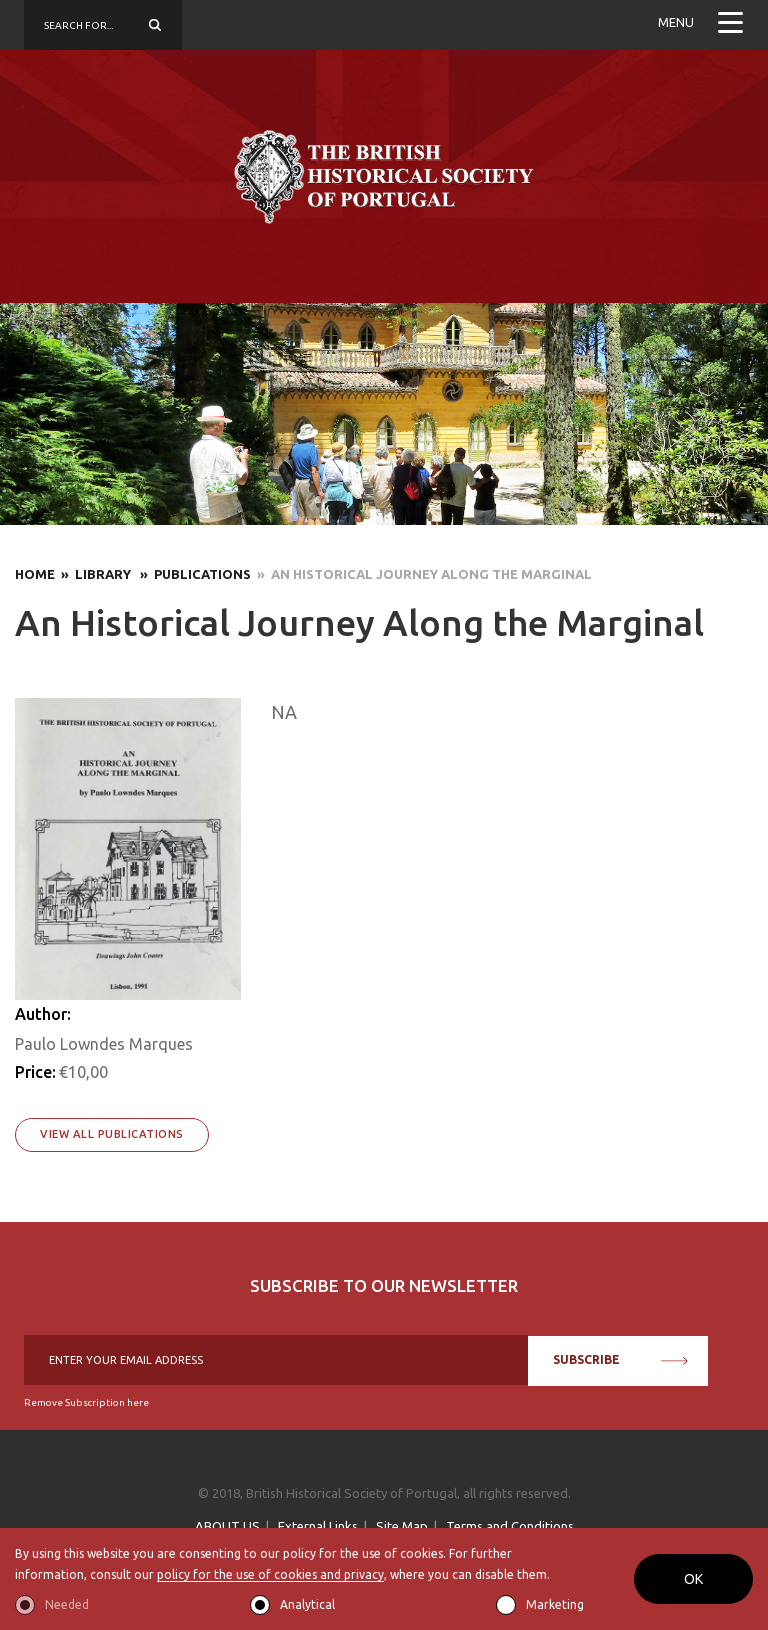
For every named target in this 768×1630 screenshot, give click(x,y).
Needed (67, 1604)
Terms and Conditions (510, 1526)
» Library (94, 574)
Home (35, 574)
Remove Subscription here (86, 1402)
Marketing (555, 1604)
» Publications (192, 574)
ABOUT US (227, 1526)
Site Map (402, 1526)
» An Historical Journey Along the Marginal (421, 574)
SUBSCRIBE (620, 1359)
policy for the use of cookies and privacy (270, 1574)
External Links (318, 1526)
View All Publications (112, 1134)
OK (693, 1579)
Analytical (307, 1604)
